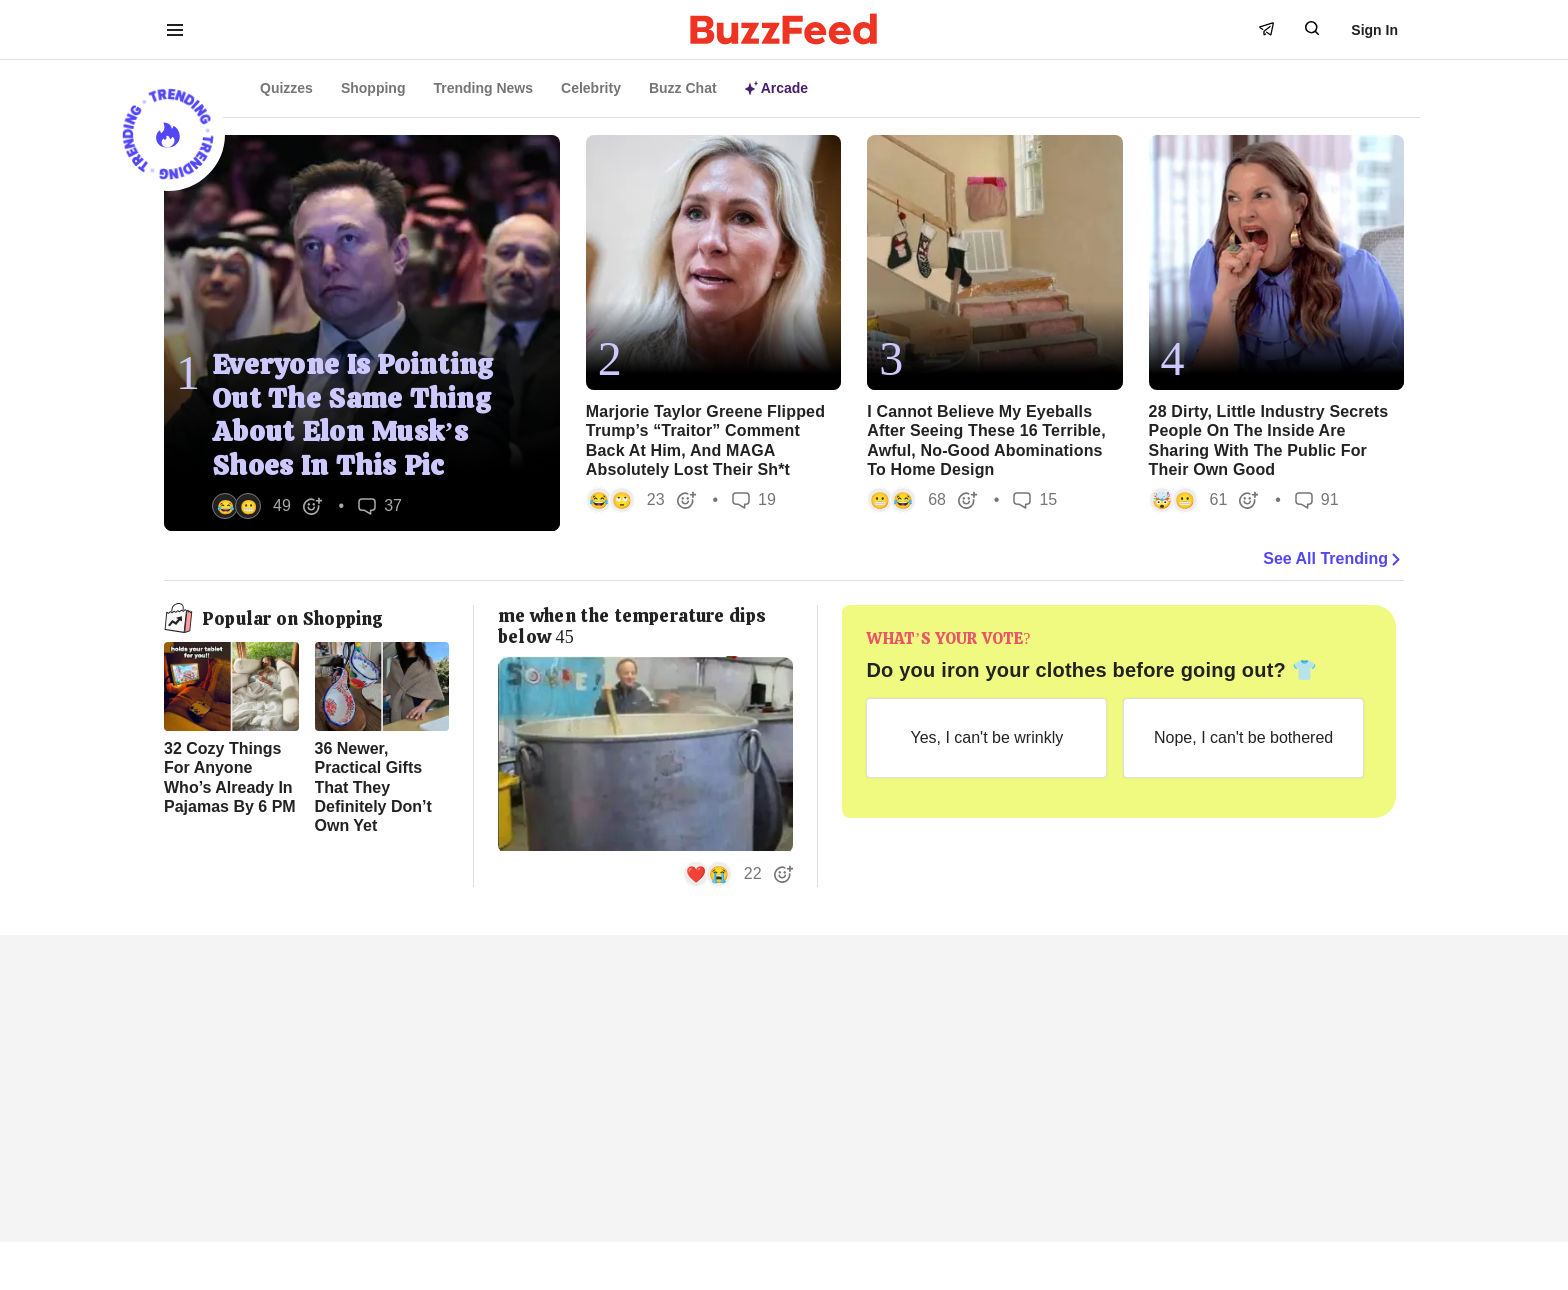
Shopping (373, 88)
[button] (267, 506)
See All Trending (1333, 559)
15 (1035, 499)
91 (1317, 499)
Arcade (776, 88)
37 (380, 505)
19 (754, 499)
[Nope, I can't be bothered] (1243, 738)
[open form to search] (1312, 28)
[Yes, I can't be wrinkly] (986, 738)
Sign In (1374, 30)
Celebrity (591, 88)
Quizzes (286, 88)
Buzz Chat (683, 88)
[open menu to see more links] (175, 30)
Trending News (483, 88)
